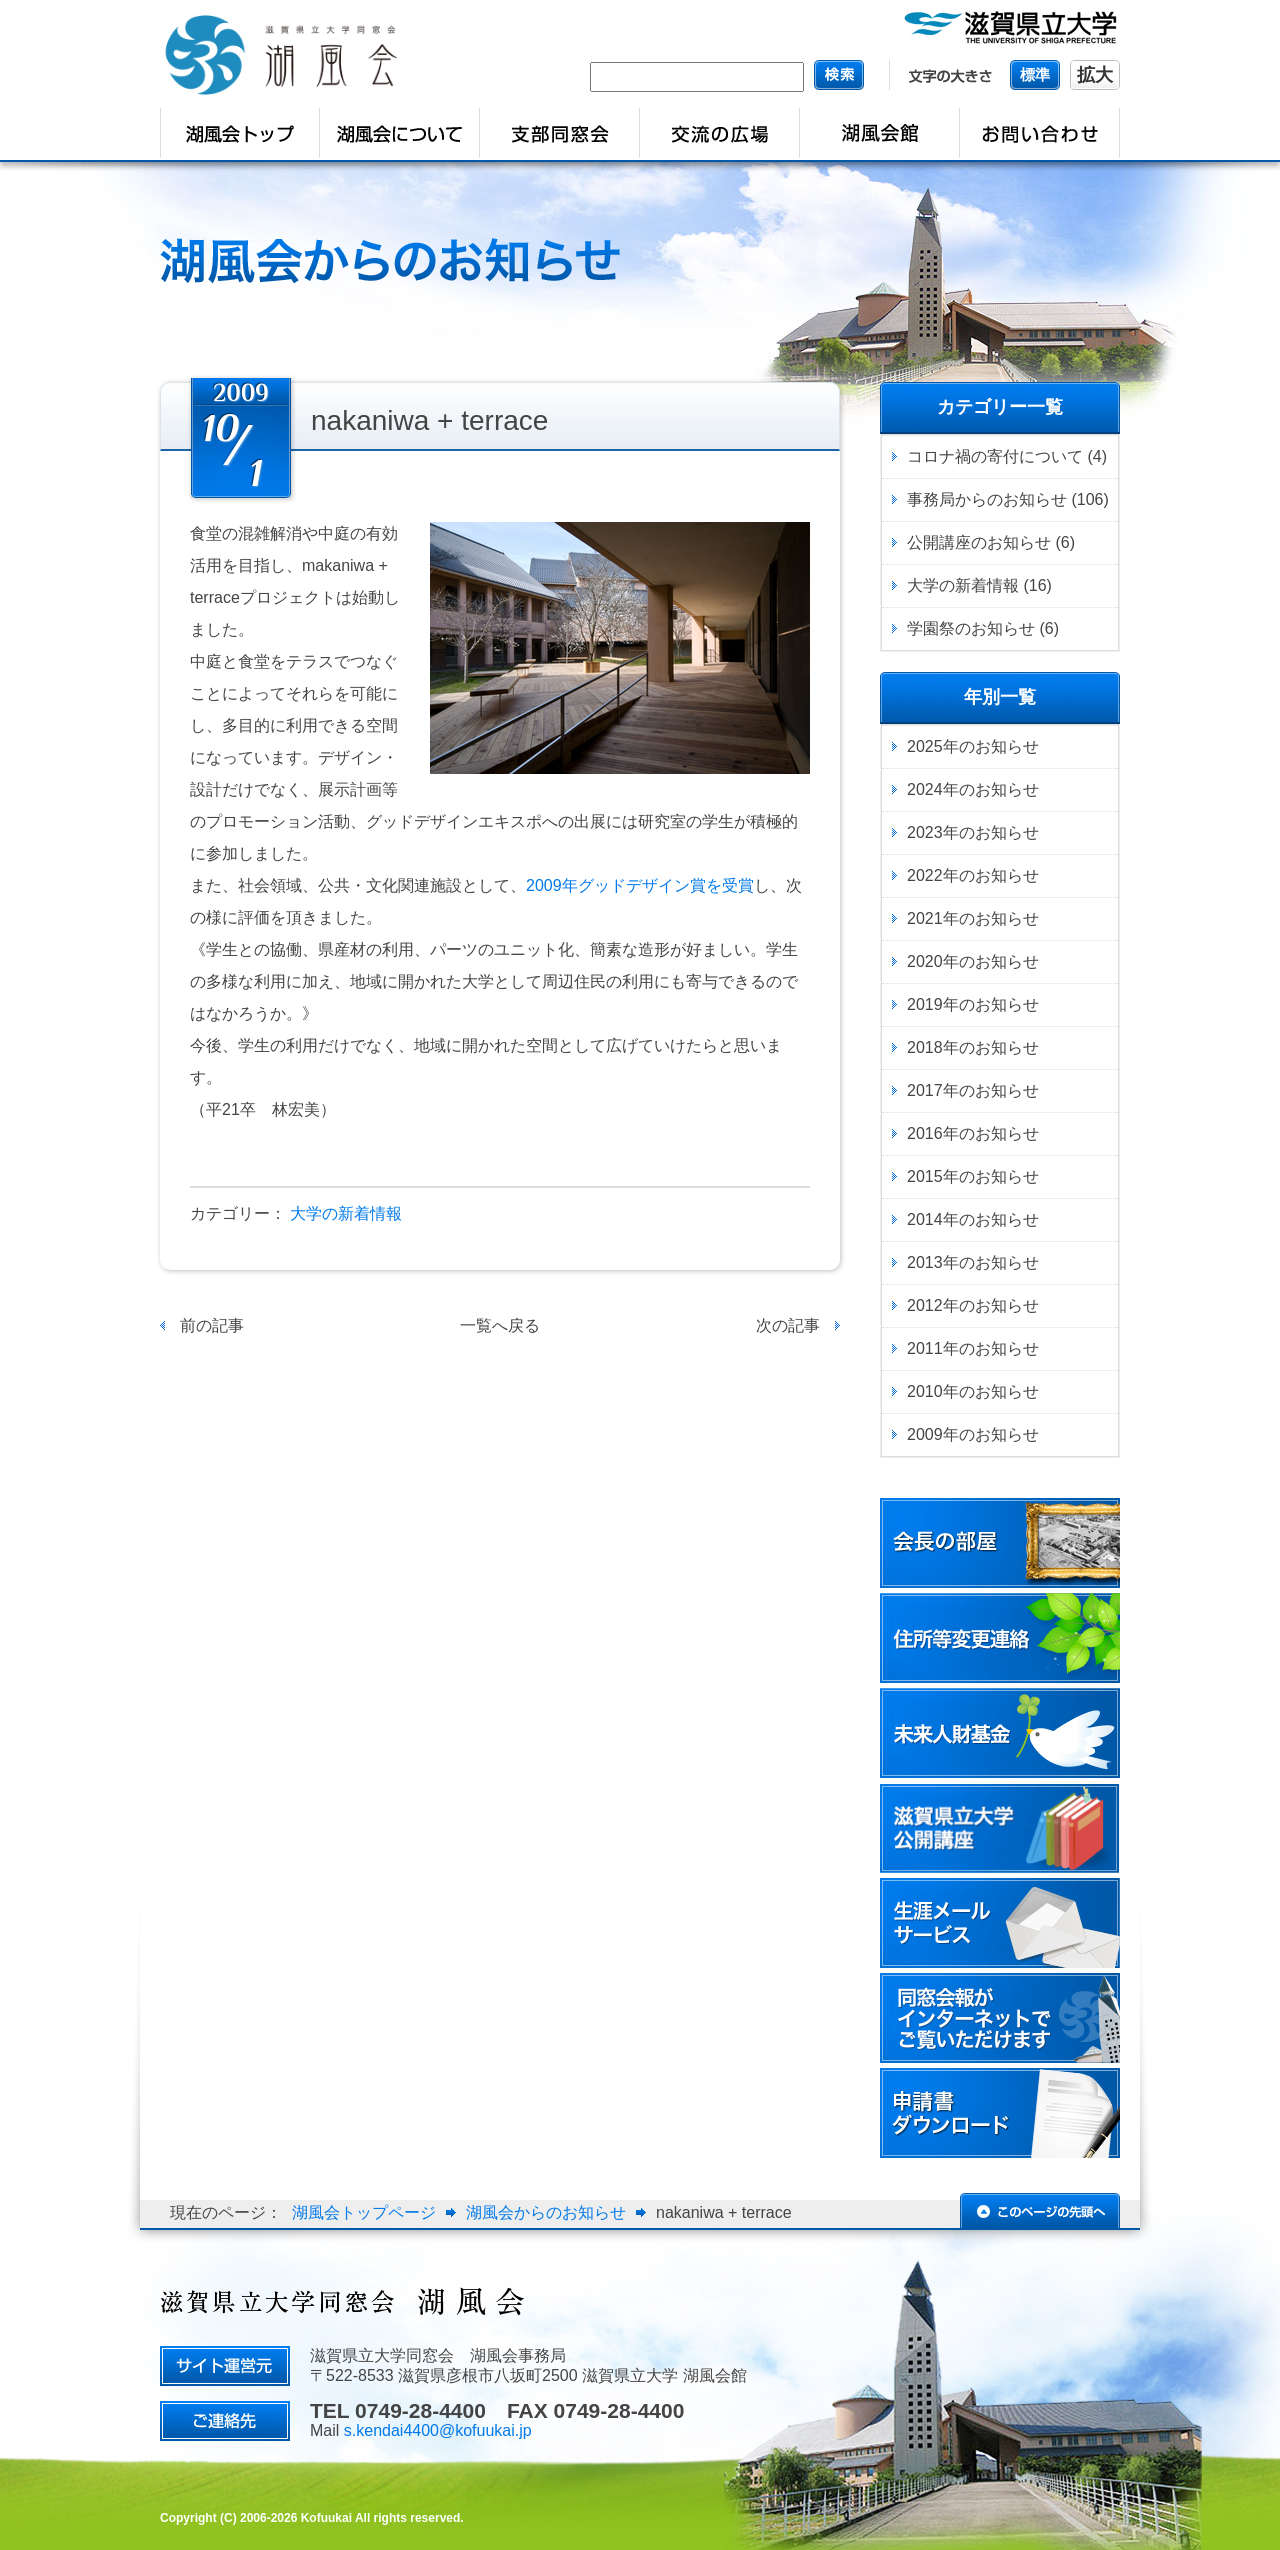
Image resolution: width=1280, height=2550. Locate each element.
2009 (925, 1434)
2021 (925, 918)
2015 (925, 1176)
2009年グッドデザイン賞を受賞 (640, 885)
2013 (925, 1262)
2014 (925, 1219)
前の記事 (212, 1325)
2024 (925, 789)
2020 (925, 961)
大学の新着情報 (346, 1213)
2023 (925, 832)
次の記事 (788, 1325)
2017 (925, 1090)
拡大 (1095, 75)
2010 (925, 1391)
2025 (925, 746)
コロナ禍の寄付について (995, 456)
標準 (1035, 74)
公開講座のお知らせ (979, 542)
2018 (925, 1047)
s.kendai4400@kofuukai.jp (438, 2430)
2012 (925, 1305)
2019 (925, 1004)
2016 (925, 1133)
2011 (925, 1348)
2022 (925, 875)
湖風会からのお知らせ (546, 2212)
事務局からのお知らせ (987, 499)
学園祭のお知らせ (971, 628)
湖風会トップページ (364, 2212)
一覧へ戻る (500, 1325)
